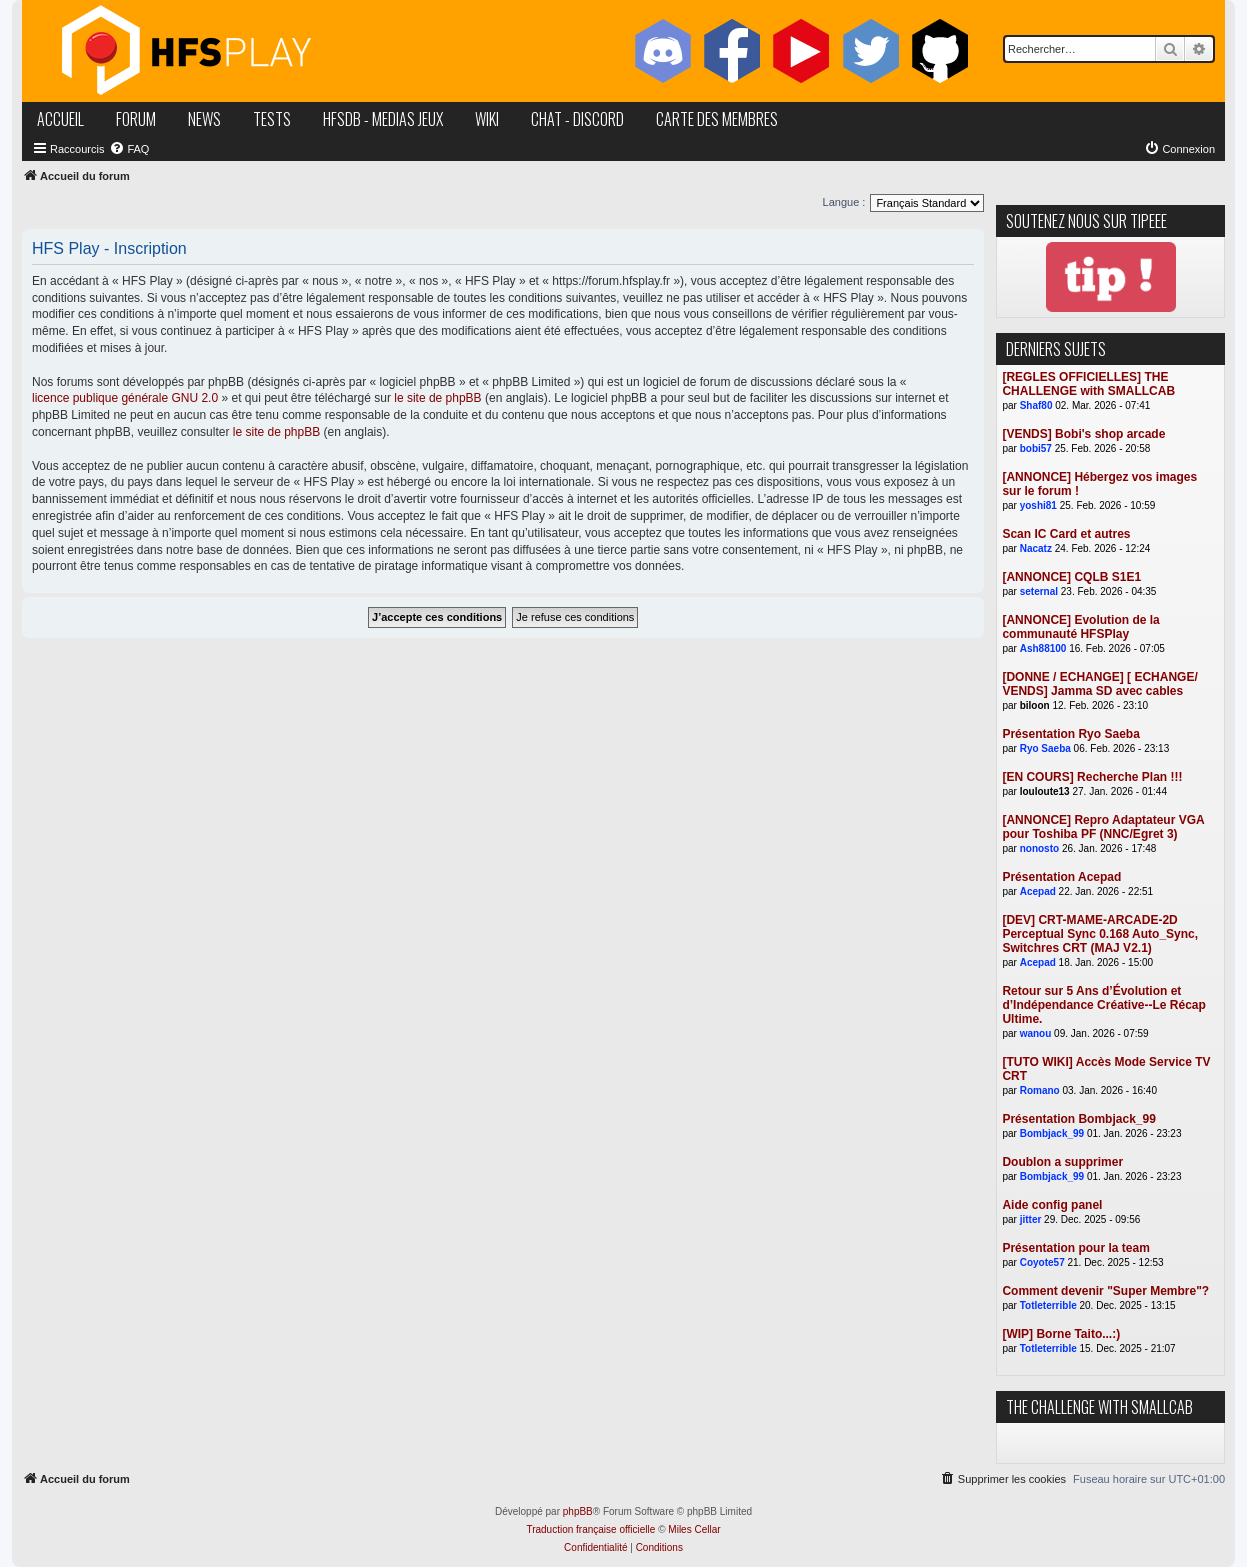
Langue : (844, 202)
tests (272, 119)
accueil (60, 119)
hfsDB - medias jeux (383, 119)
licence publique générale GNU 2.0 (125, 398)
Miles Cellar (694, 1529)
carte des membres (717, 119)
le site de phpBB (437, 398)
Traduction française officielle (590, 1529)
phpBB (578, 1511)
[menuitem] (129, 149)
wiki (487, 119)
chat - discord (577, 119)
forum (136, 119)
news (204, 119)
